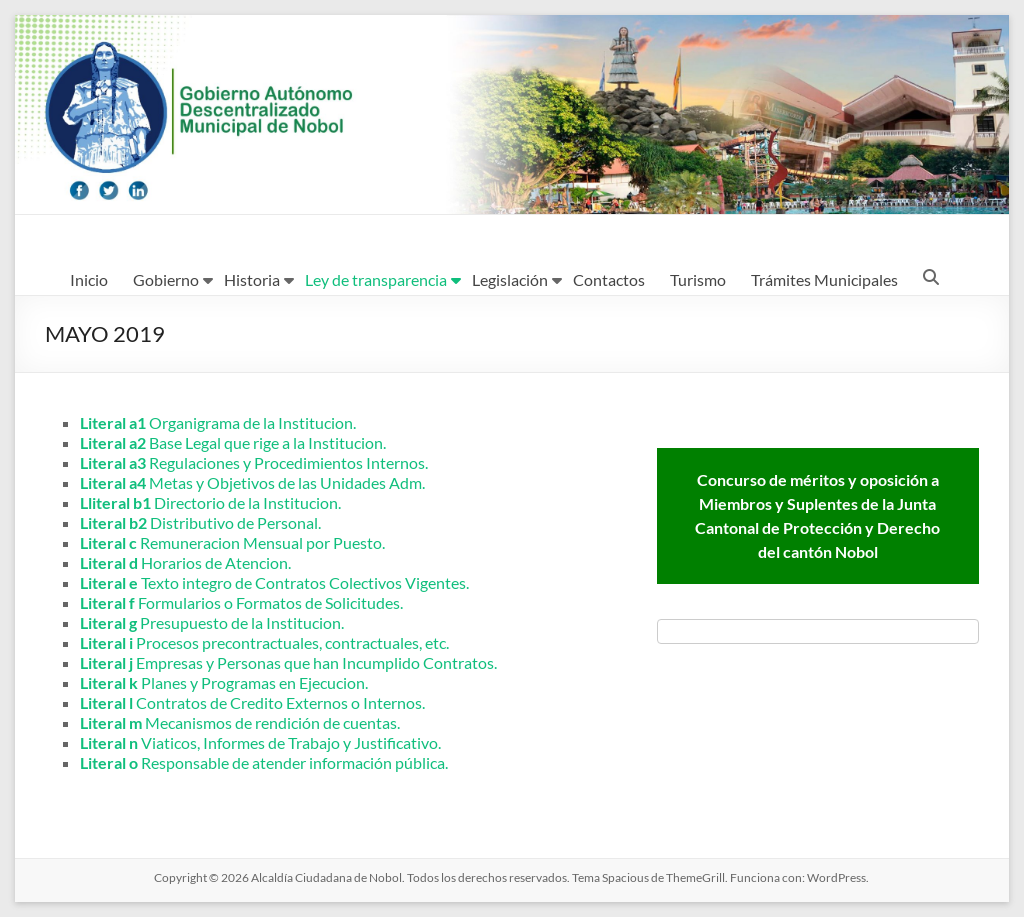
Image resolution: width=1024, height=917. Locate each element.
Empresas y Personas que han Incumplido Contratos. (288, 662)
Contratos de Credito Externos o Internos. (252, 702)
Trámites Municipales (824, 279)
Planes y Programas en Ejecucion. (224, 682)
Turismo (698, 279)
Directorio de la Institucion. (210, 502)
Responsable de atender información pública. (264, 762)
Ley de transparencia (376, 279)
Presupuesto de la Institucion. (212, 622)
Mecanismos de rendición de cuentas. (240, 722)
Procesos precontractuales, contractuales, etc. (264, 642)
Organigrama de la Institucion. (218, 422)
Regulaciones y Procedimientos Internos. (254, 462)
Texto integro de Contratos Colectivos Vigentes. (274, 582)
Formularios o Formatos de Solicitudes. (241, 602)
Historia (252, 279)
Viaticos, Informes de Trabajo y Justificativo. (260, 742)
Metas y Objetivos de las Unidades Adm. (252, 482)
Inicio (89, 279)
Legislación (510, 279)
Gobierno (166, 279)
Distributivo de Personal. (200, 522)
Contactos (609, 279)
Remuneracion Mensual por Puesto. (232, 542)
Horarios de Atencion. (185, 562)
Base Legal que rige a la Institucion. (233, 442)
